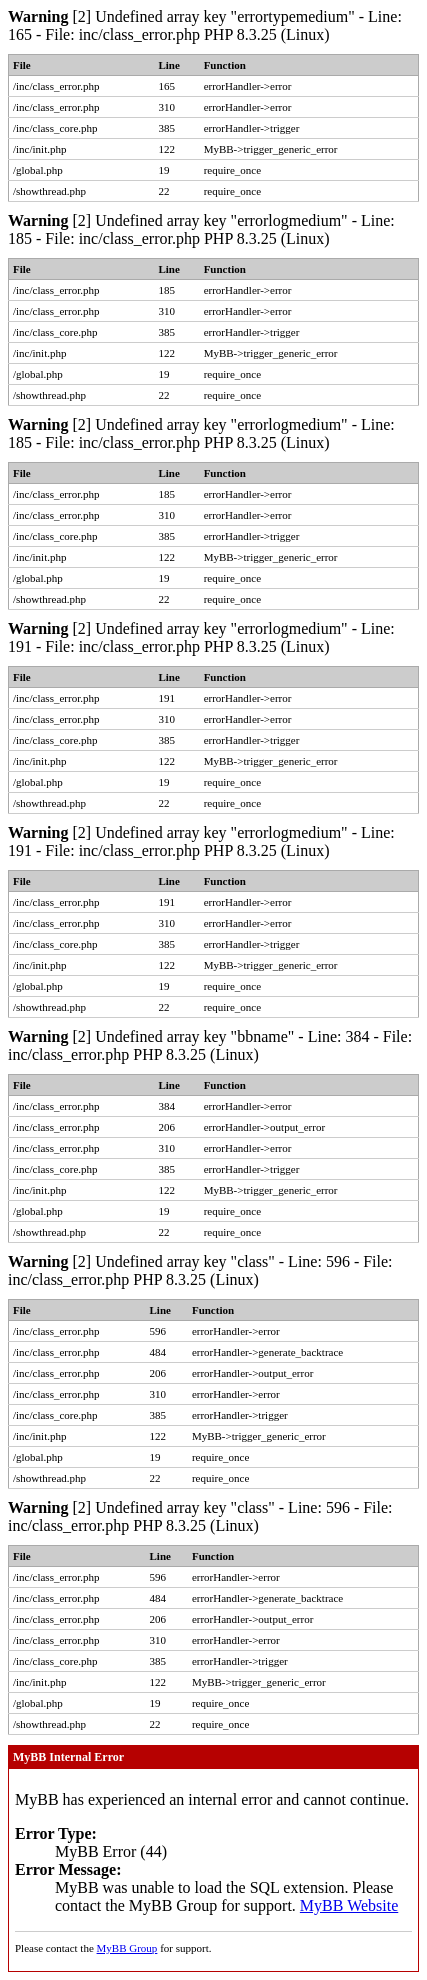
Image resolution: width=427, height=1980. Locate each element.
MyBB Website (349, 1905)
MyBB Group (127, 1948)
